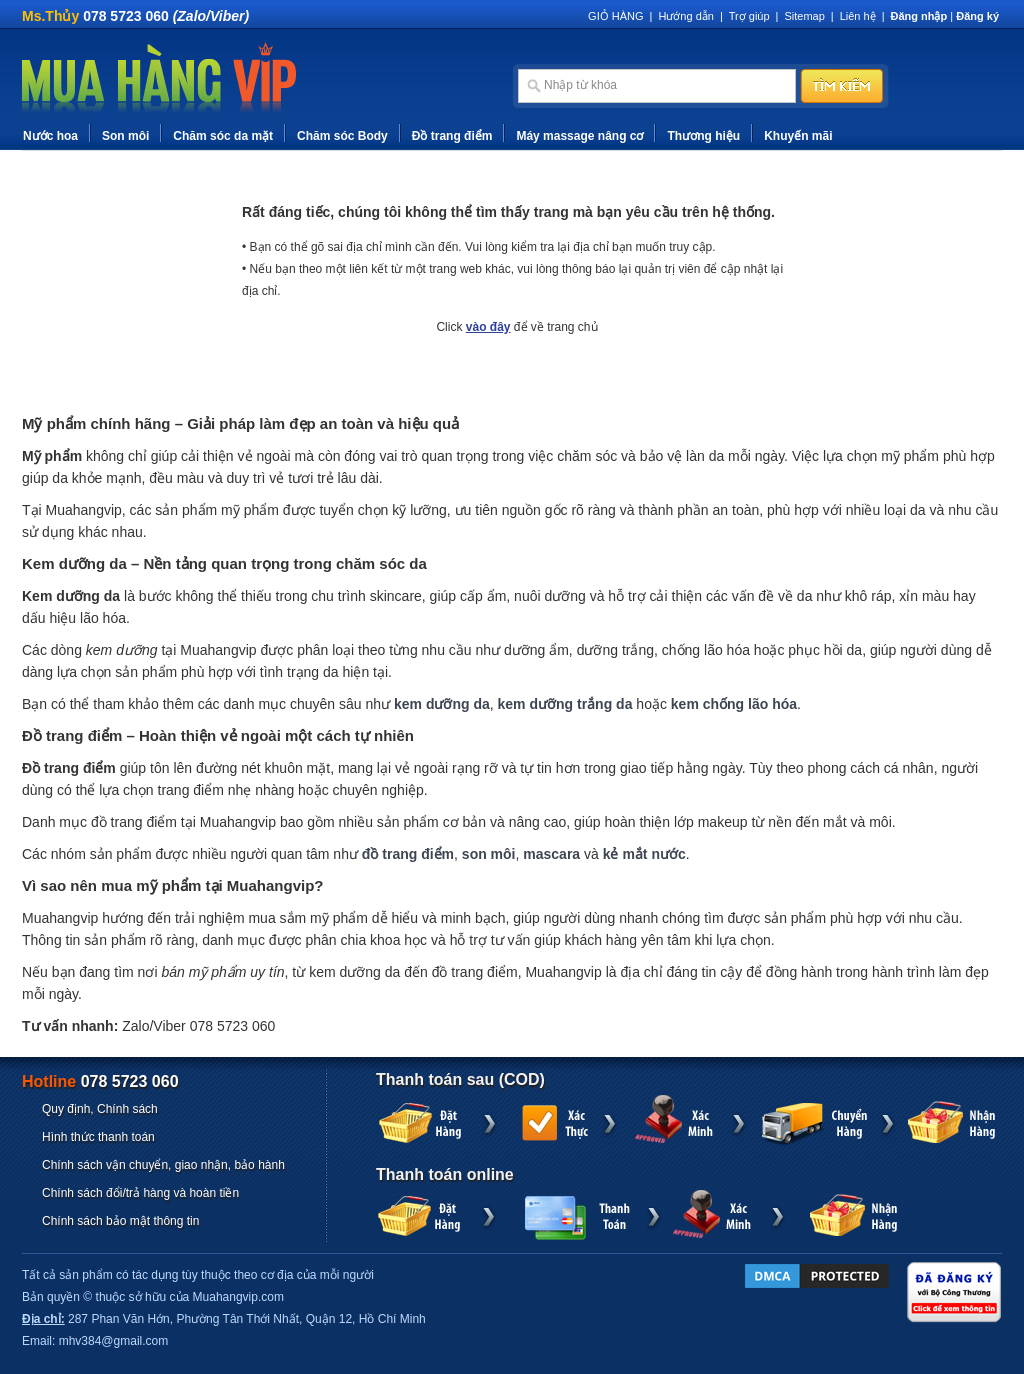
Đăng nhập (919, 16)
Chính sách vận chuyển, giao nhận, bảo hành (163, 1165)
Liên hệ (858, 16)
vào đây (488, 327)
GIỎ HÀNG (615, 16)
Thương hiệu (703, 136)
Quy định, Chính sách (100, 1109)
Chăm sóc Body (342, 136)
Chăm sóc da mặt (223, 136)
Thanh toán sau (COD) (460, 1079)
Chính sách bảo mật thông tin (120, 1221)
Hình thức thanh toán (98, 1137)
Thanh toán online (445, 1174)
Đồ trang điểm (452, 136)
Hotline (100, 1081)
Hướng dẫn (685, 16)
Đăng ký (977, 16)
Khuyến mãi (798, 136)
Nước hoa (50, 136)
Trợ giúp (749, 16)
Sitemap (804, 16)
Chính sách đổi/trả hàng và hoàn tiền (140, 1193)
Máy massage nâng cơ (579, 136)
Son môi (125, 136)
